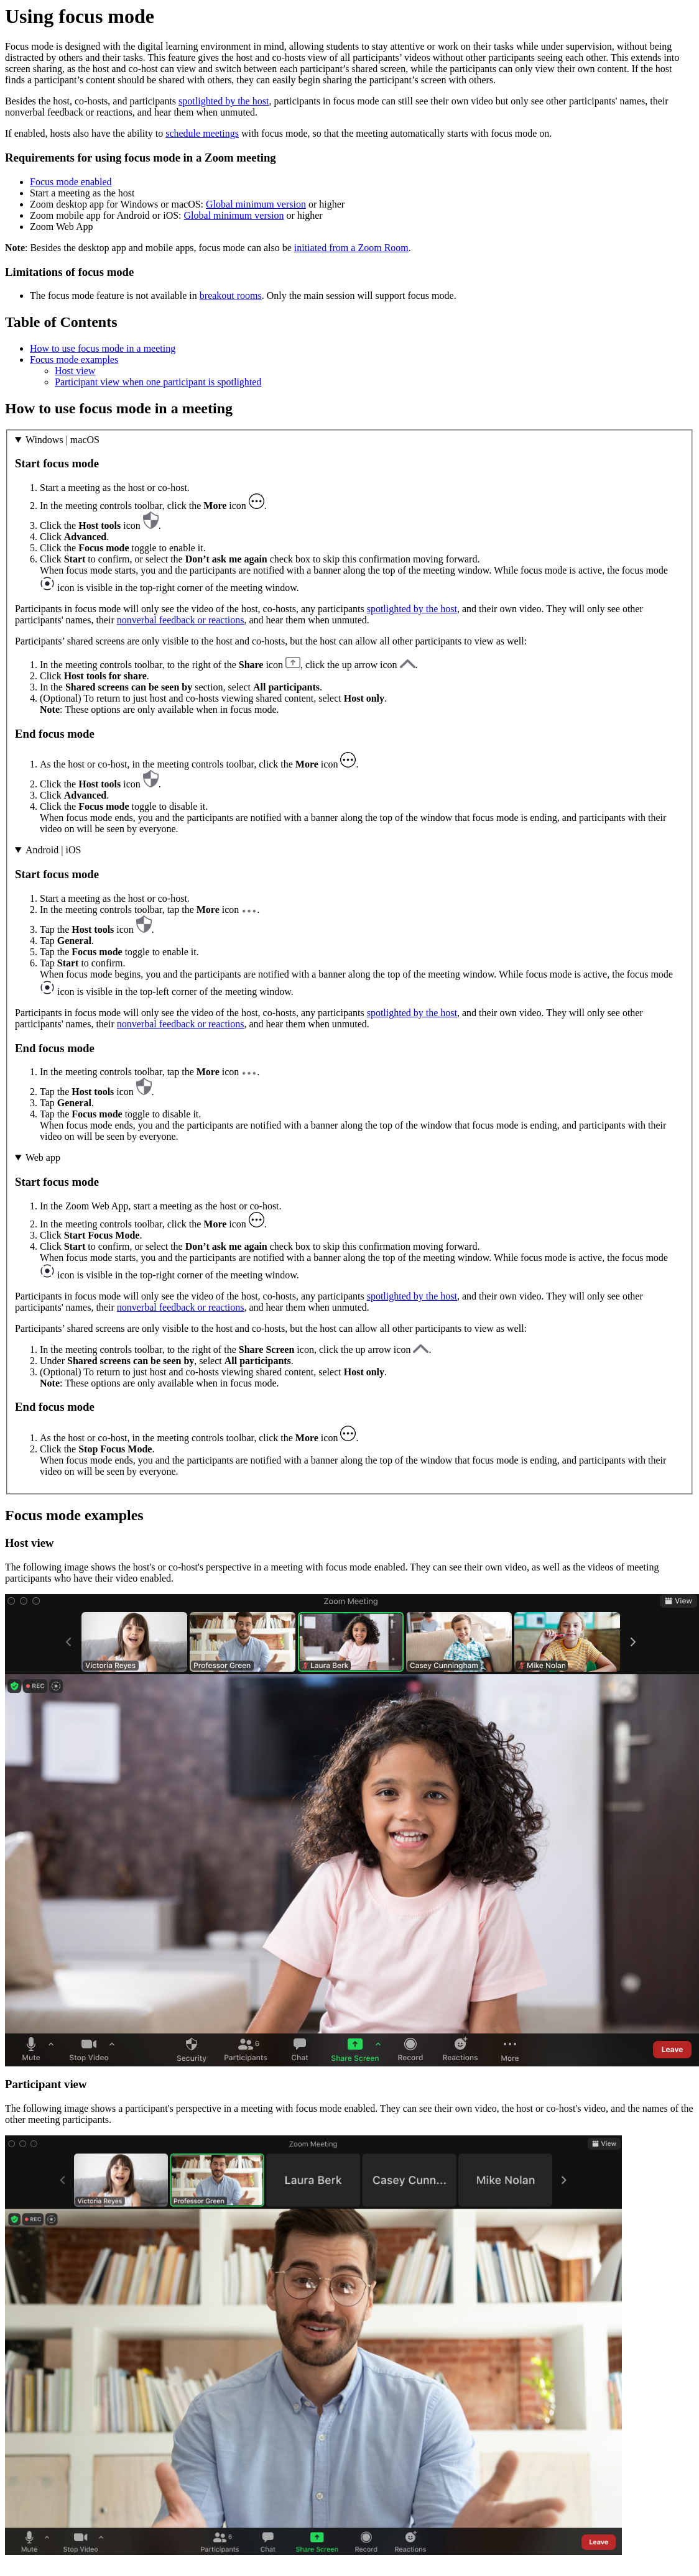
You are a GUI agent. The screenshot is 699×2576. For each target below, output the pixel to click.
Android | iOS (53, 850)
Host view (75, 370)
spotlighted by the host (223, 101)
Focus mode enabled (71, 181)
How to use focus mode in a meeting (102, 348)
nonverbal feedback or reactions (180, 620)
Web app (42, 1157)
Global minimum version (256, 204)
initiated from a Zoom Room (351, 247)
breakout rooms (231, 295)
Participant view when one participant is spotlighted (158, 382)
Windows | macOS (62, 439)
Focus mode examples (74, 359)
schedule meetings (202, 133)
